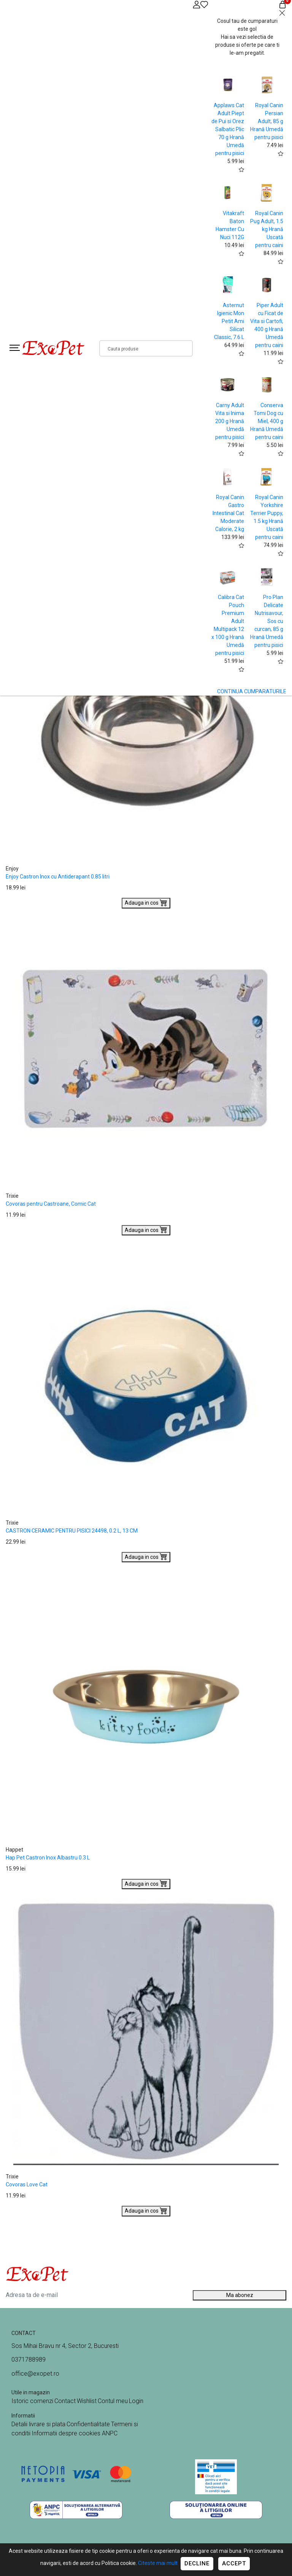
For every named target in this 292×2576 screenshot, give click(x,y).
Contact (65, 2401)
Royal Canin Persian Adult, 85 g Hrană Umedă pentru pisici (266, 121)
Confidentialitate (88, 2424)
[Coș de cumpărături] (282, 4)
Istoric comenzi (32, 2401)
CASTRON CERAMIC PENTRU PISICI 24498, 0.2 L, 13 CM (72, 1531)
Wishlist (87, 2401)
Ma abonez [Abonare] (239, 2295)
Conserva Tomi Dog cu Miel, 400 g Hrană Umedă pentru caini (266, 421)
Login (136, 2401)
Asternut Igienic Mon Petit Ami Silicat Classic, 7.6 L (229, 321)
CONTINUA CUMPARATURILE (251, 691)
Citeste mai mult (158, 2563)
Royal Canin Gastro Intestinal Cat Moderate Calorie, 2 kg (228, 513)
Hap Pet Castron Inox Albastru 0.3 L (48, 1858)
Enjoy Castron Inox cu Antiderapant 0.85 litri (58, 876)
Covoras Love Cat (27, 2184)
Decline (196, 2563)
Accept (234, 2563)
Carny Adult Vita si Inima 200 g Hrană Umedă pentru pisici (229, 421)
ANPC (109, 2433)
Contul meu (113, 2401)
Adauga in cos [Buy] (146, 902)
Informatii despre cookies (67, 2433)
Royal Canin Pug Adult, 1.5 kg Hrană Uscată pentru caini (266, 229)
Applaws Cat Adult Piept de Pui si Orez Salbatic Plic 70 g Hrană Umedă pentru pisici (227, 129)
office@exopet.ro (35, 2373)
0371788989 (28, 2359)
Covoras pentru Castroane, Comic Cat (51, 1204)
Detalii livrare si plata (38, 2424)
